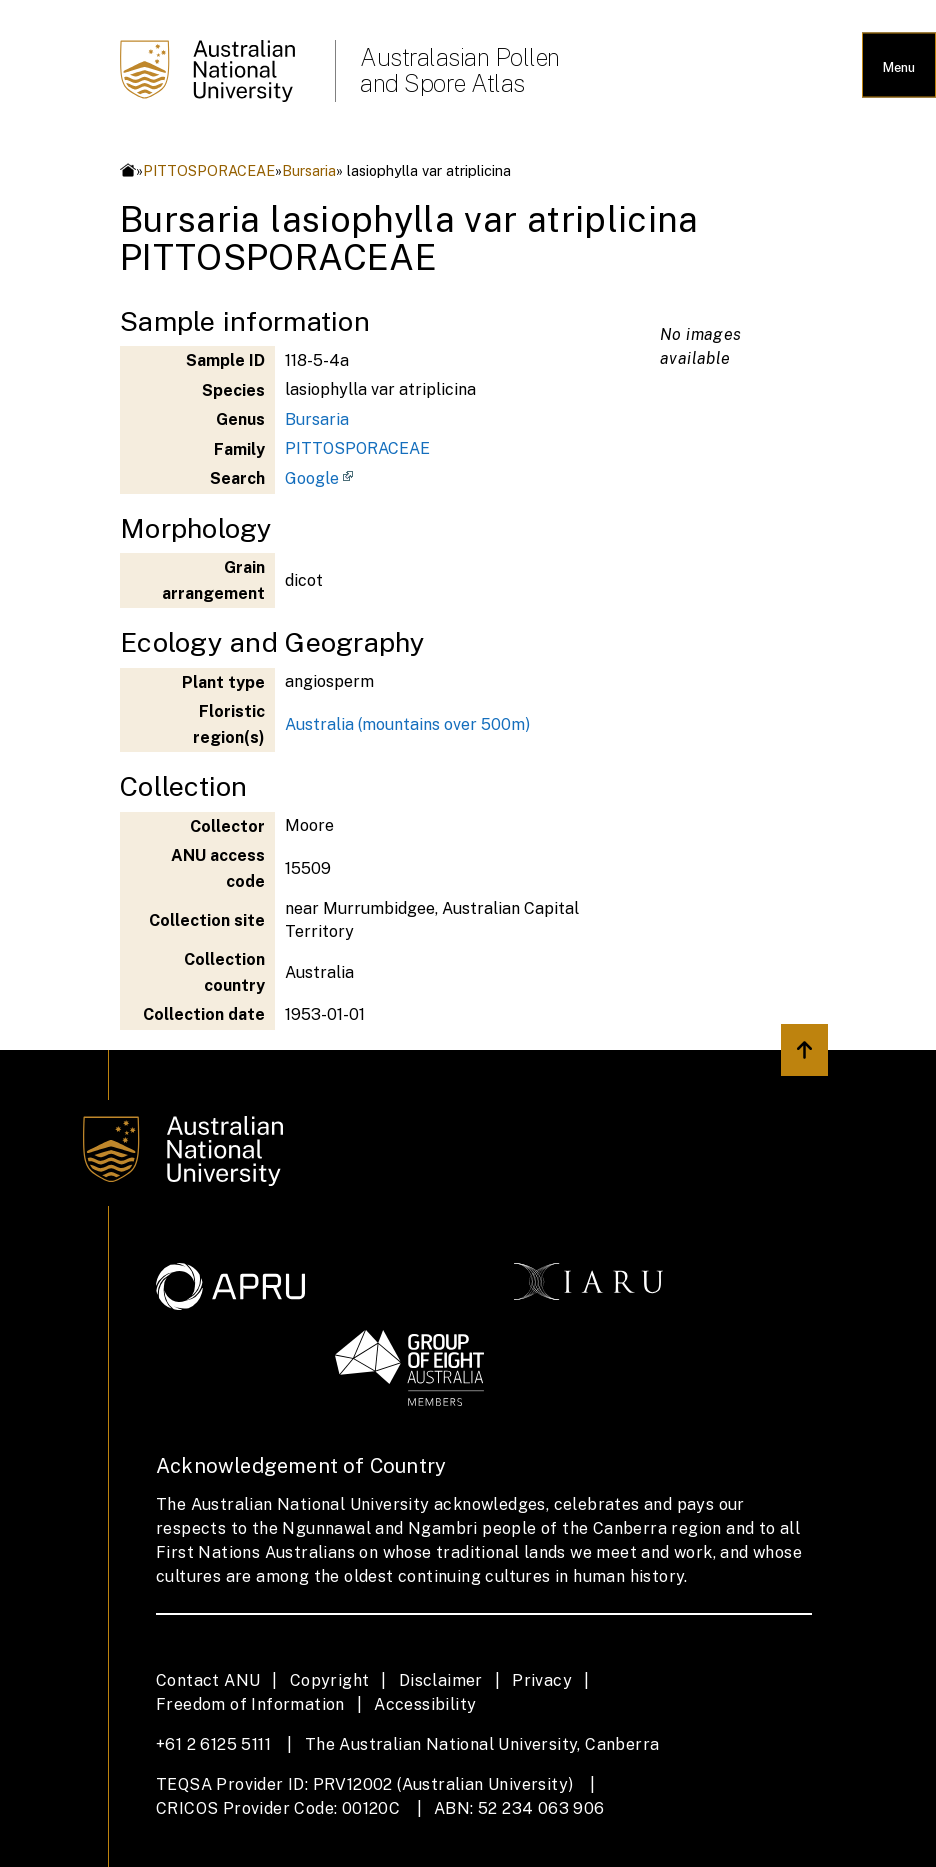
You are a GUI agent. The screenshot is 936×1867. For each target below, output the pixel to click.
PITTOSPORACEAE (209, 170)
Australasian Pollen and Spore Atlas (460, 70)
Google (312, 478)
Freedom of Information (250, 1704)
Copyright (330, 1680)
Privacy (542, 1680)
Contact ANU (208, 1680)
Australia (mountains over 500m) (407, 724)
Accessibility (425, 1704)
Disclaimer (441, 1680)
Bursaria (309, 170)
